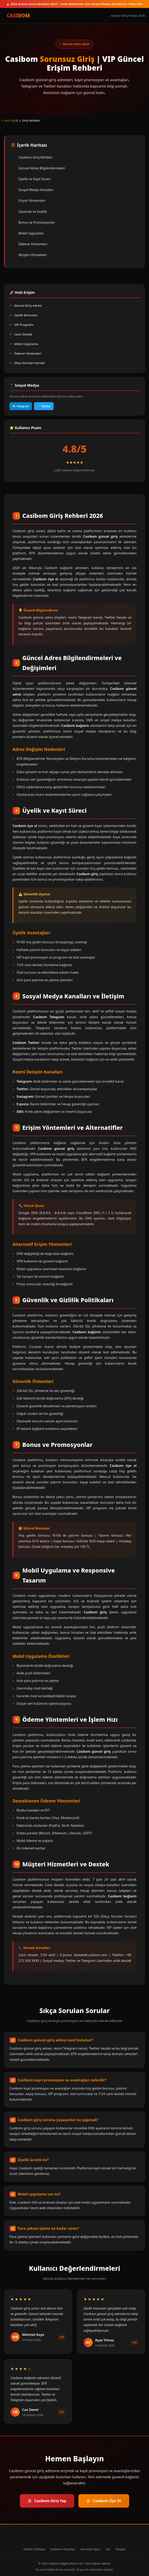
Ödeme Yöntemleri (32, 244)
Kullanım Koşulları (62, 2549)
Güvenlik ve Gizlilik (32, 211)
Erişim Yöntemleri (31, 200)
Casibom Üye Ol (104, 2500)
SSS (108, 2549)
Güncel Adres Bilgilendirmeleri (41, 168)
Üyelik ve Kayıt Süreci (34, 179)
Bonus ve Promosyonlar (36, 222)
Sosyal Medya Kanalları (36, 190)
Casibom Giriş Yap (47, 2500)
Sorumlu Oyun (90, 2549)
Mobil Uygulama (31, 233)
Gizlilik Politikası (34, 2549)
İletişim (120, 2549)
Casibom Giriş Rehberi (35, 157)
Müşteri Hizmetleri (32, 255)
